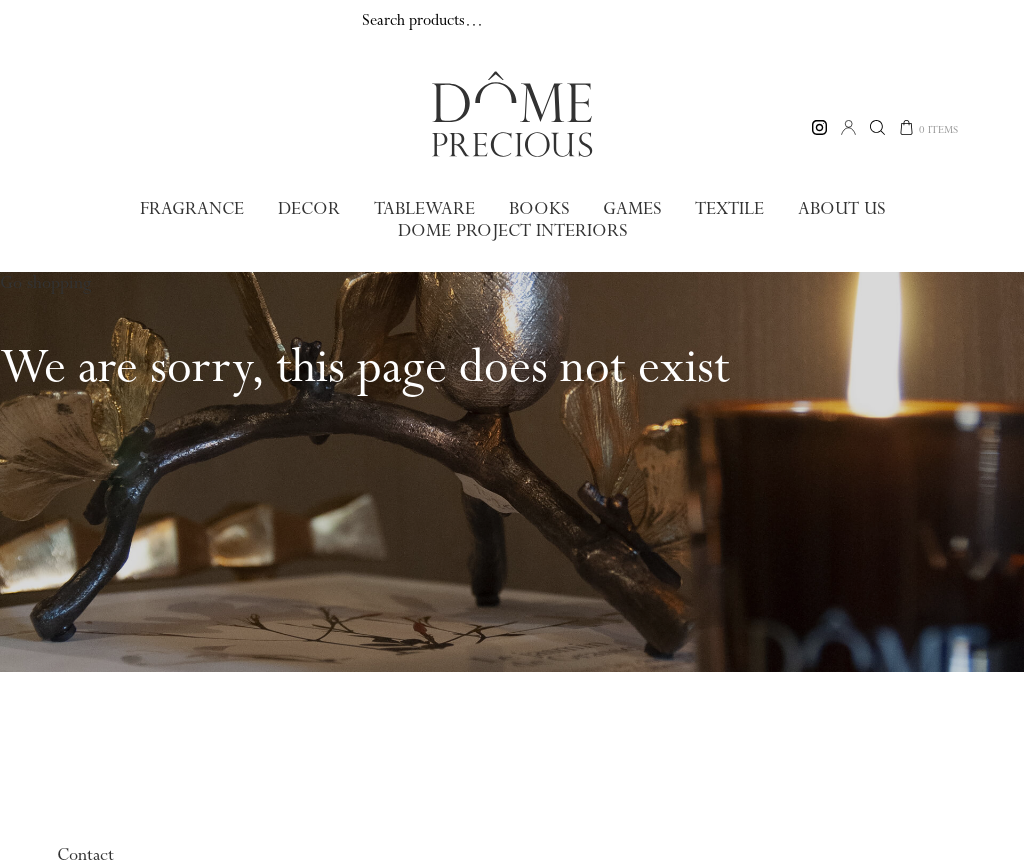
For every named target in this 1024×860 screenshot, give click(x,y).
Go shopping (45, 281)
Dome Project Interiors (512, 229)
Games (627, 208)
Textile (724, 208)
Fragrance (197, 208)
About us (835, 208)
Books (536, 208)
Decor (311, 208)
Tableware (424, 208)
